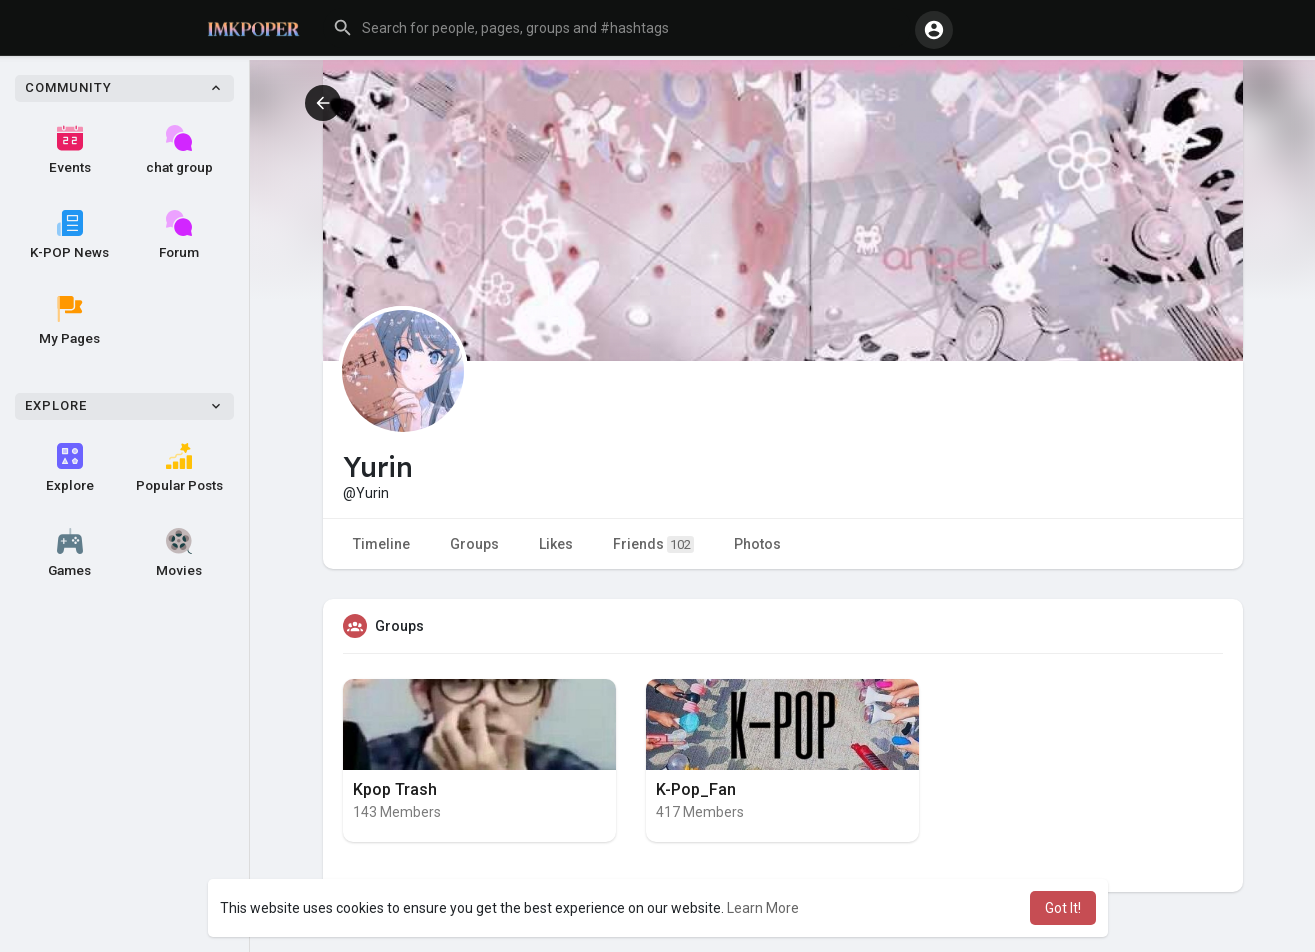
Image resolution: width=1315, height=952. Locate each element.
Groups (474, 544)
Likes (556, 544)
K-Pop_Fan (696, 789)
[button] (617, 28)
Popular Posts (179, 468)
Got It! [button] (1063, 908)
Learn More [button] (763, 908)
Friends (653, 544)
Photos (757, 544)
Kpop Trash (395, 789)
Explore (70, 468)
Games (69, 553)
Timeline (381, 544)
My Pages (69, 321)
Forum (179, 235)
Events (70, 150)
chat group (179, 150)
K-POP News (69, 235)
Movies (179, 553)
